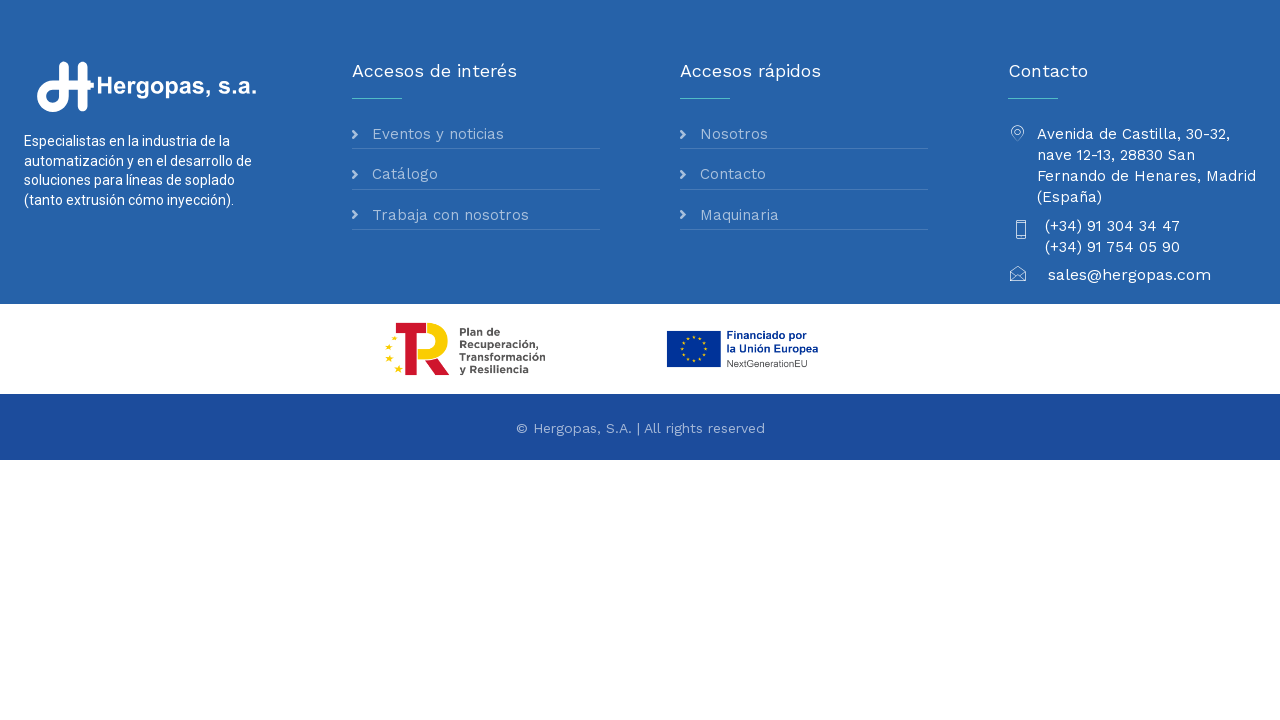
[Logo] (149, 86)
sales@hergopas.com (1129, 274)
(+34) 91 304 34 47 (1112, 226)
